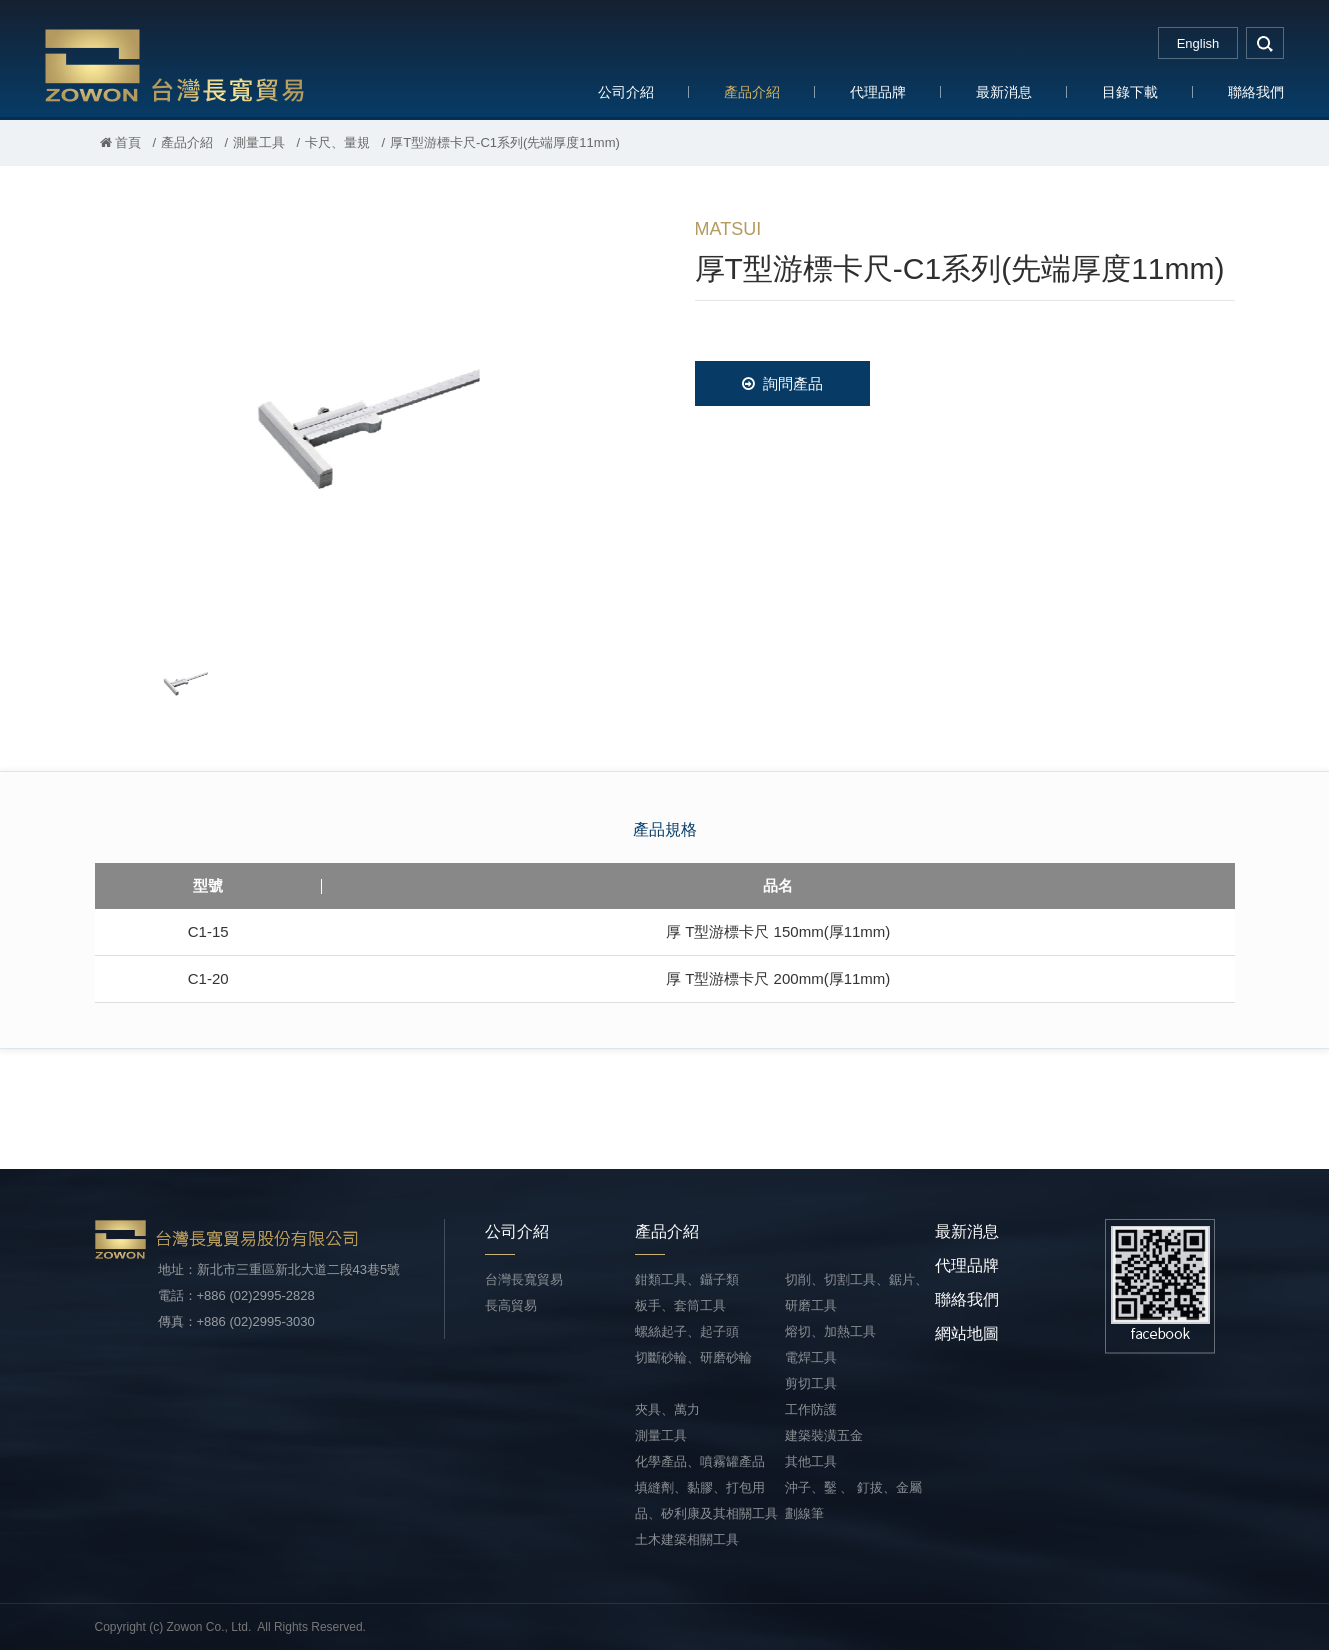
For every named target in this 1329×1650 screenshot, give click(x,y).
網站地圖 (967, 1333)
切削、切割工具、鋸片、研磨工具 (856, 1292)
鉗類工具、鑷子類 (687, 1279)
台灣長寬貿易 (175, 64)
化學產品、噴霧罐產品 (700, 1461)
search (1265, 43)
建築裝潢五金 (824, 1435)
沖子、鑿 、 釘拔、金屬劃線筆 (853, 1500)
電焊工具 (811, 1357)
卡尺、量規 (337, 142)
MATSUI (728, 229)
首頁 (121, 142)
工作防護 (811, 1409)
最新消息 (1004, 92)
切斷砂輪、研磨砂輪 (693, 1357)
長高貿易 (511, 1305)
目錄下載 (1130, 92)
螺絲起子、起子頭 (687, 1331)
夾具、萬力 (667, 1409)
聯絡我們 (1256, 92)
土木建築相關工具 (687, 1539)
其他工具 (811, 1461)
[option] (365, 416)
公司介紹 (626, 92)
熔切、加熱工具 (830, 1331)
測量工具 (259, 142)
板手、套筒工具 (680, 1305)
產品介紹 (752, 92)
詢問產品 (782, 383)
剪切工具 (811, 1383)
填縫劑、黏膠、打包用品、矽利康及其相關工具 (706, 1500)
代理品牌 (878, 92)
